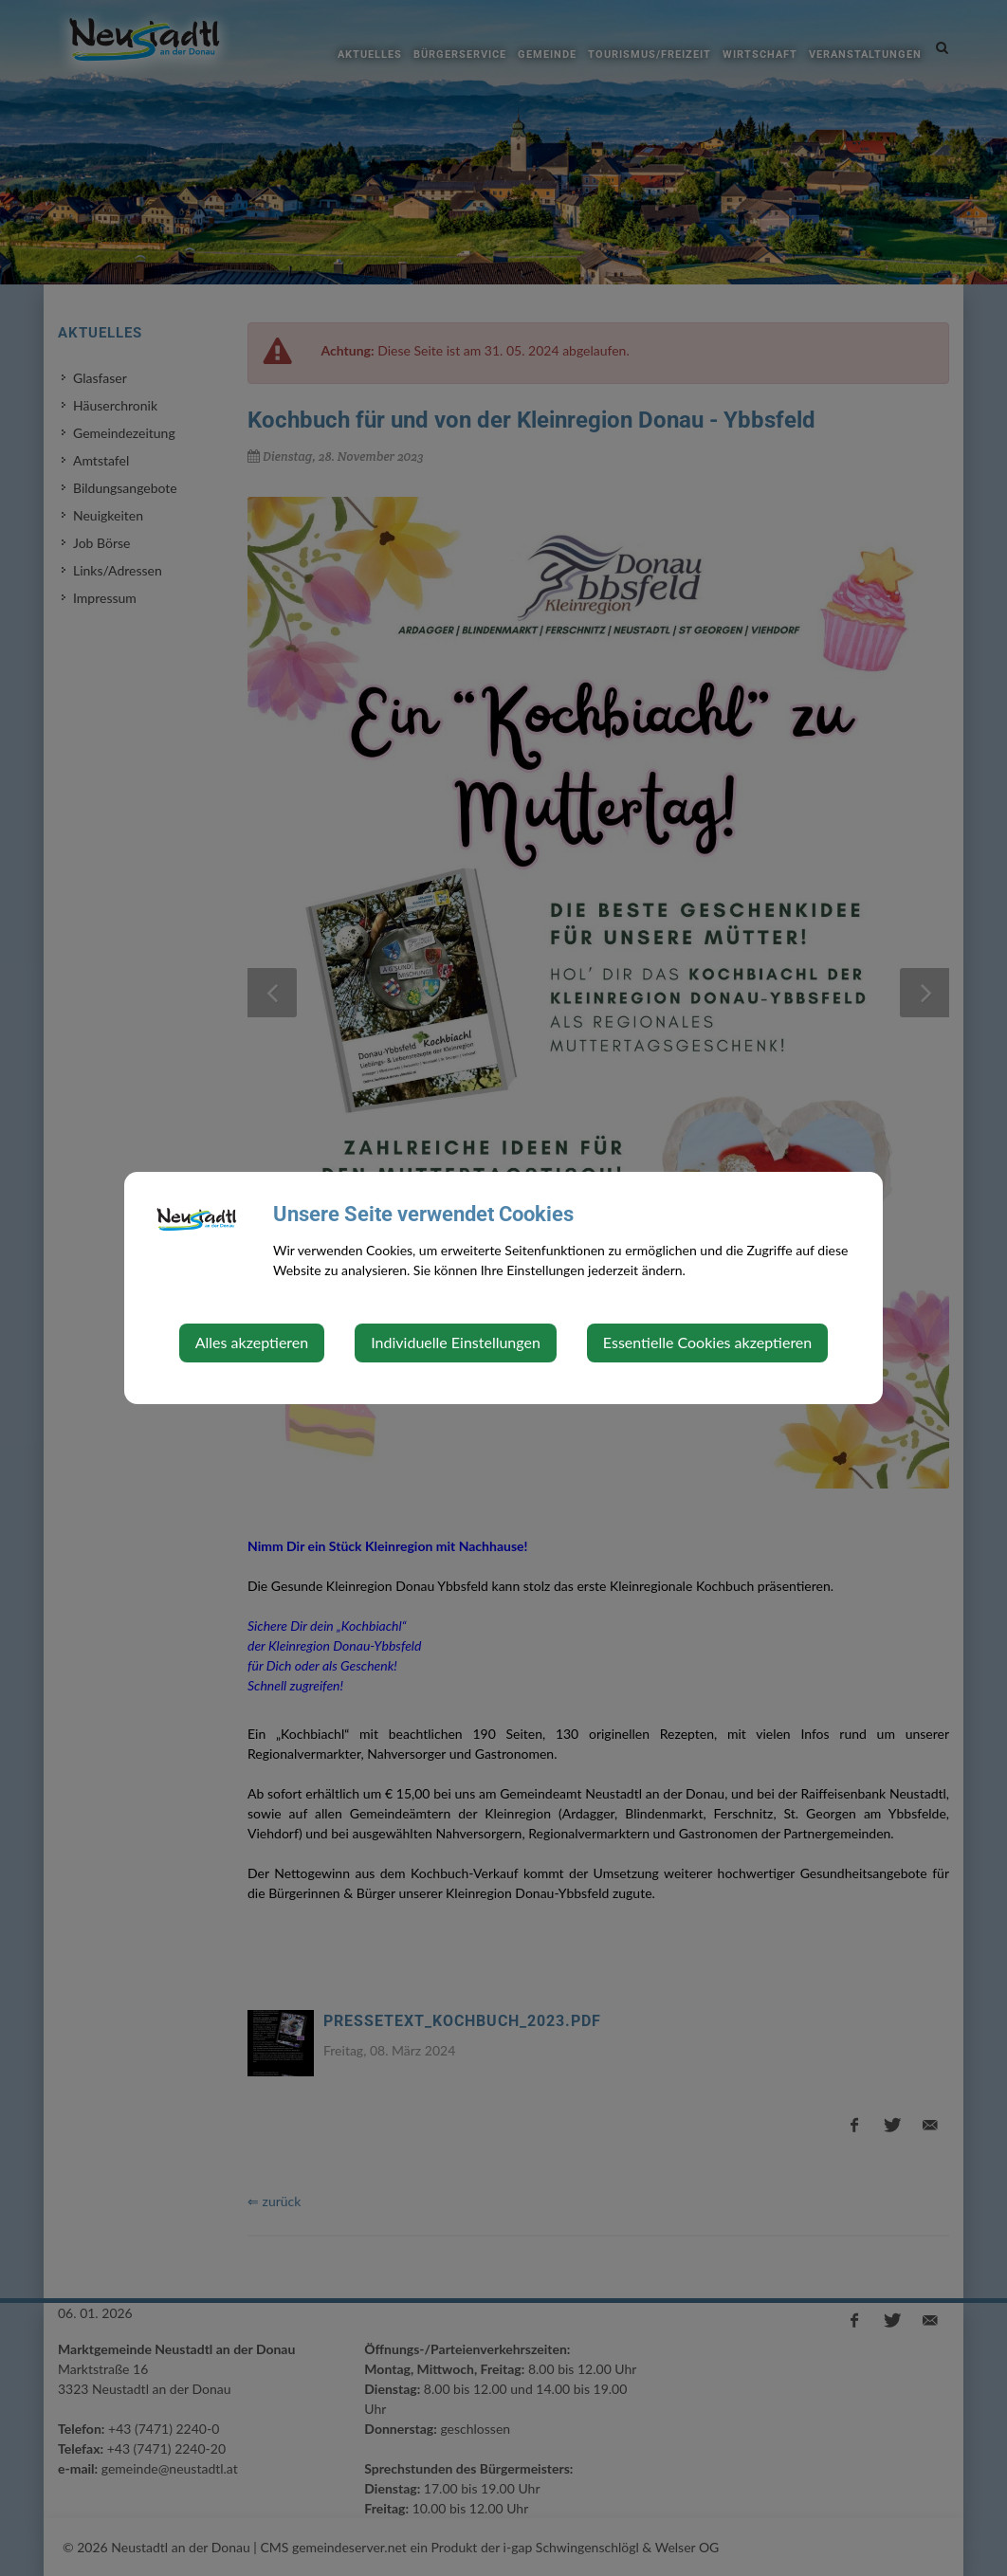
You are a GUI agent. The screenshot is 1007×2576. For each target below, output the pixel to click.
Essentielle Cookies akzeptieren (707, 1342)
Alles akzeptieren (251, 1342)
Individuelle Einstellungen (455, 1342)
